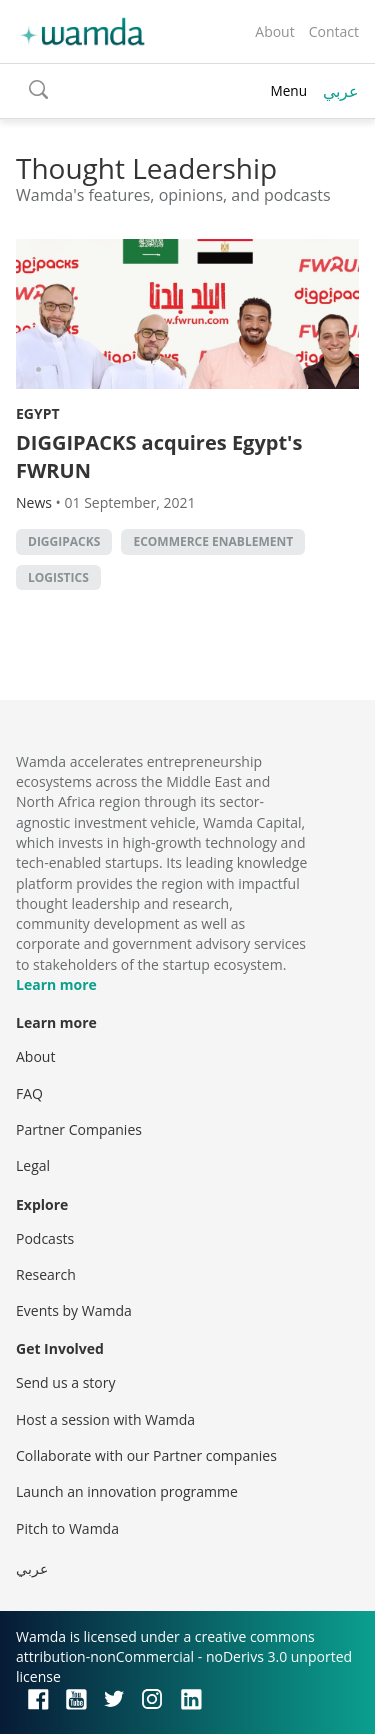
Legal (33, 1165)
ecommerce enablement (213, 541)
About (274, 31)
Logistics (58, 577)
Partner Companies (79, 1129)
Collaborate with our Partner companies (146, 1455)
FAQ (29, 1093)
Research (46, 1274)
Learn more (56, 984)
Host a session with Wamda (105, 1419)
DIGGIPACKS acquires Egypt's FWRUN (159, 456)
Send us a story (65, 1382)
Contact (334, 31)
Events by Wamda (74, 1310)
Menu (288, 90)
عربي (341, 91)
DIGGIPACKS (64, 541)
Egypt (38, 413)
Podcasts (45, 1238)
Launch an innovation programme (127, 1491)
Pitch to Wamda (67, 1528)
